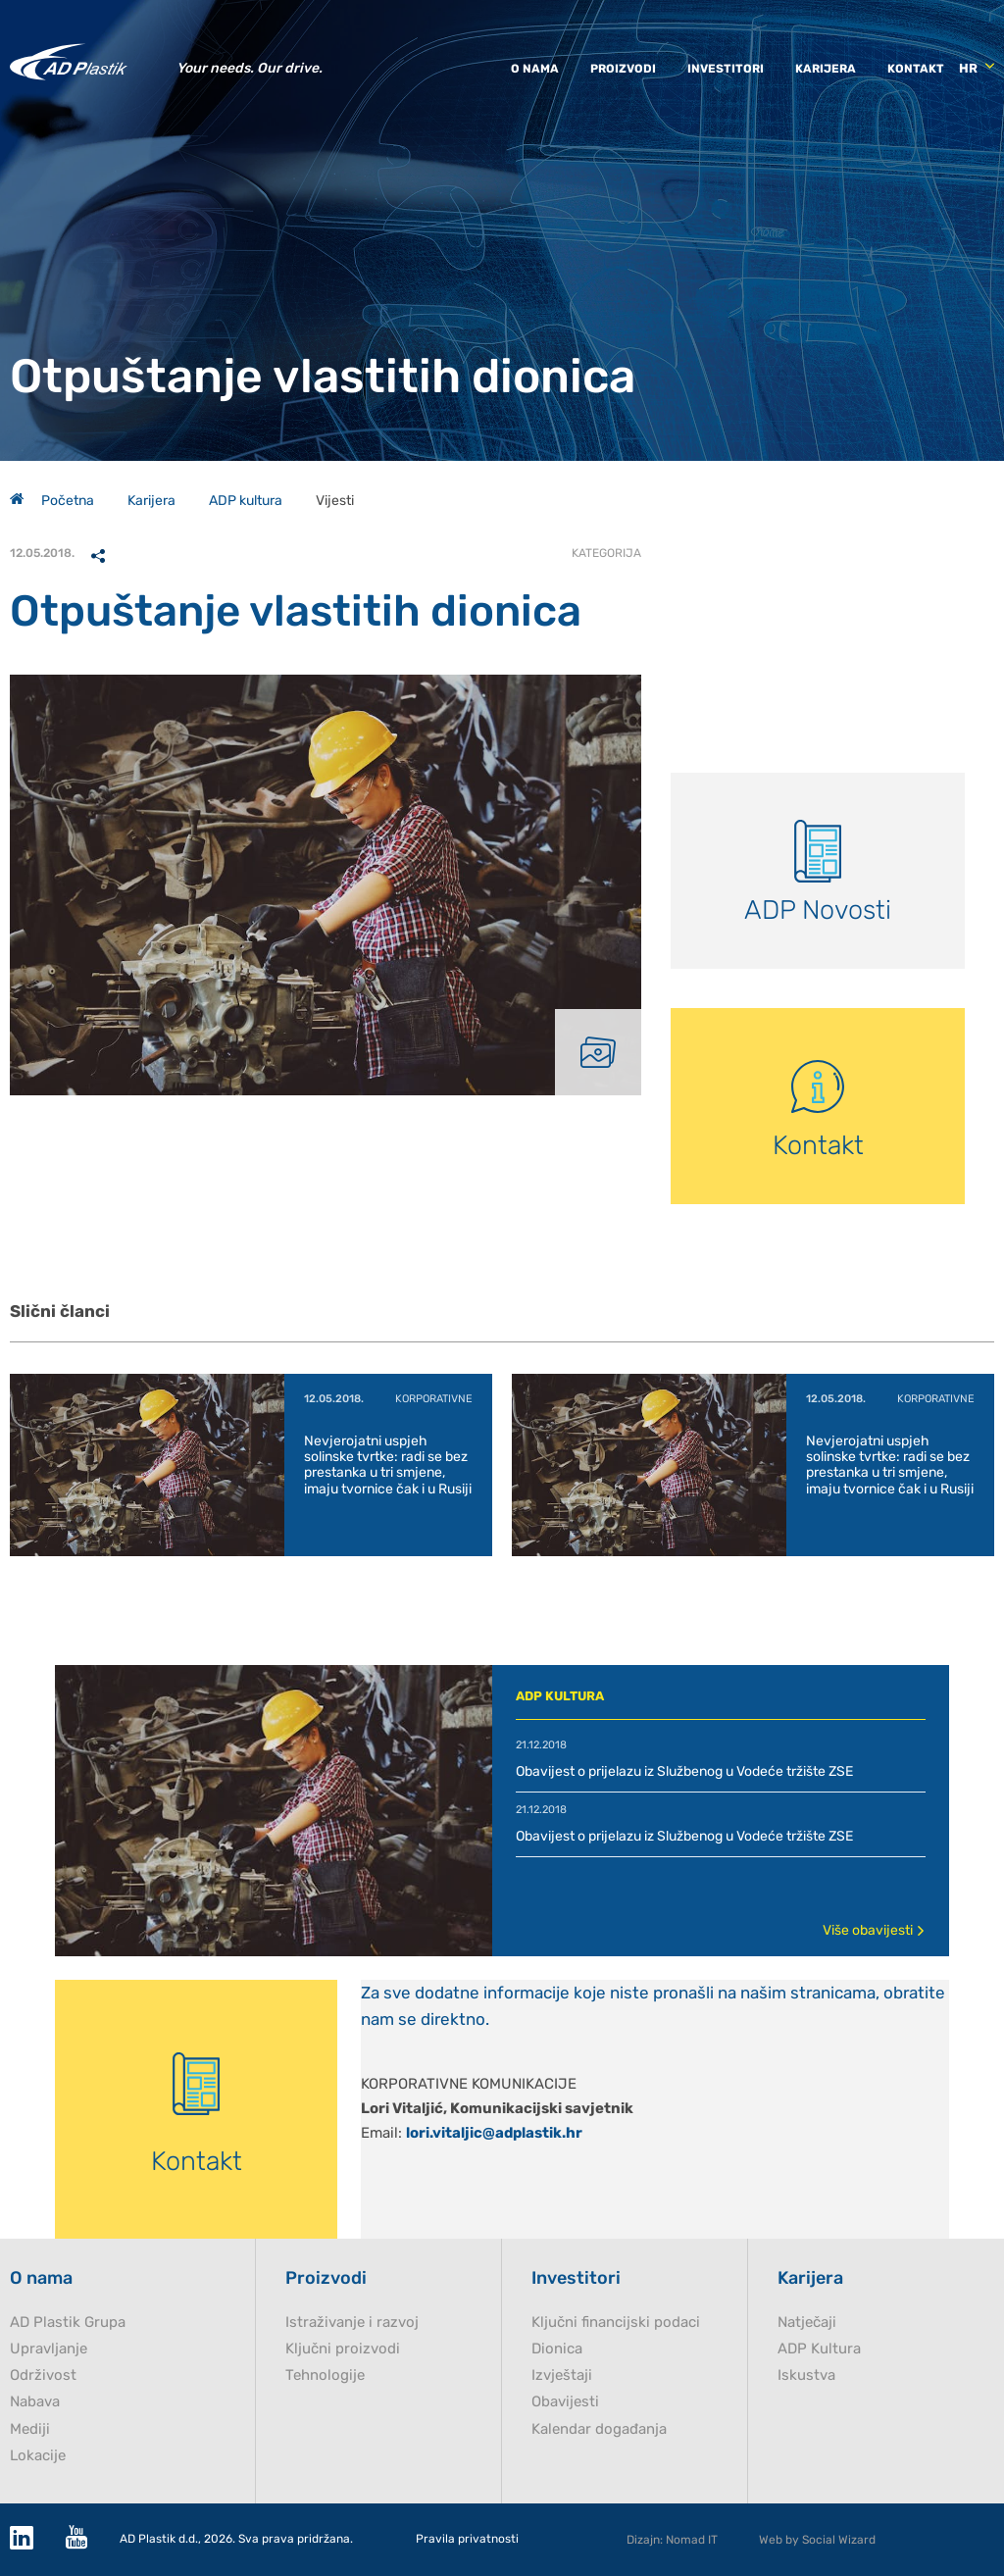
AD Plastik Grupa (68, 2322)
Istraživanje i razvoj (352, 2322)
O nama (535, 69)
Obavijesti (565, 2402)
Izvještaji (561, 2375)
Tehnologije (325, 2375)
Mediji (30, 2429)
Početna (52, 500)
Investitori (725, 69)
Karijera (825, 69)
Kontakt (915, 69)
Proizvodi (623, 69)
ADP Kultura (819, 2349)
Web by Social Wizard (817, 2540)
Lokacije (38, 2456)
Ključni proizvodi (342, 2349)
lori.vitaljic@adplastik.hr (494, 2133)
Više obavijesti (874, 1930)
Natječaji (807, 2322)
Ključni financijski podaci (615, 2322)
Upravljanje (48, 2349)
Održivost (43, 2375)
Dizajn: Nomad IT (672, 2540)
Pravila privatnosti (467, 2539)
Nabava (35, 2402)
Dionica (556, 2349)
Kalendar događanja (599, 2429)
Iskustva (806, 2375)
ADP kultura (245, 500)
